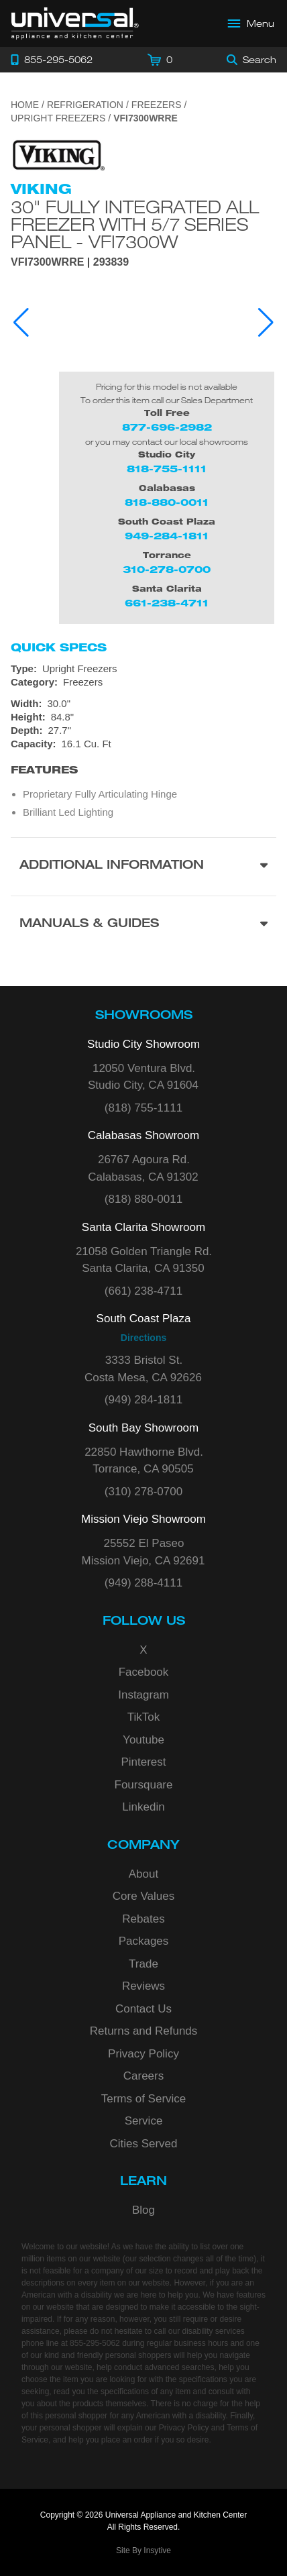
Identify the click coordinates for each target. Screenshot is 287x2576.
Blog (143, 2210)
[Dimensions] (143, 723)
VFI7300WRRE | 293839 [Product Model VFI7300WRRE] (70, 262)
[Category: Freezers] (143, 682)
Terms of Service (143, 2098)
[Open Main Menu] (251, 23)
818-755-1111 (167, 468)
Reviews (143, 1986)
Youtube (143, 1739)
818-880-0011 (167, 502)
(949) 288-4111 (143, 1582)
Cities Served (143, 2143)
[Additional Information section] (143, 866)
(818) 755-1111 (143, 1108)
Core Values (143, 1896)
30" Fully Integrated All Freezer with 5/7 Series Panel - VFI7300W (135, 224)
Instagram (143, 1694)
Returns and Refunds (144, 2031)
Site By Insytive (143, 2550)
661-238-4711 (167, 602)
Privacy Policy (143, 2053)
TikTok (143, 1717)
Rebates (143, 1919)
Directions (143, 1337)
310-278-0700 (167, 569)
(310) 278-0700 (143, 1491)
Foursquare (144, 1784)
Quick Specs (59, 647)
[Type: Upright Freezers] (143, 668)
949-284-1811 (167, 535)
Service (144, 2120)
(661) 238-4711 (143, 1291)
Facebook (144, 1672)
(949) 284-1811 (143, 1399)
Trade (143, 1963)
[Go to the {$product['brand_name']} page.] (58, 154)
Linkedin (143, 1807)
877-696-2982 (167, 427)
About (143, 1874)
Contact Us (143, 2008)
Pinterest (143, 1762)
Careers (143, 2076)
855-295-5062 (95, 2343)
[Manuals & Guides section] (143, 924)
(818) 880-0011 (143, 1199)
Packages (144, 1941)
